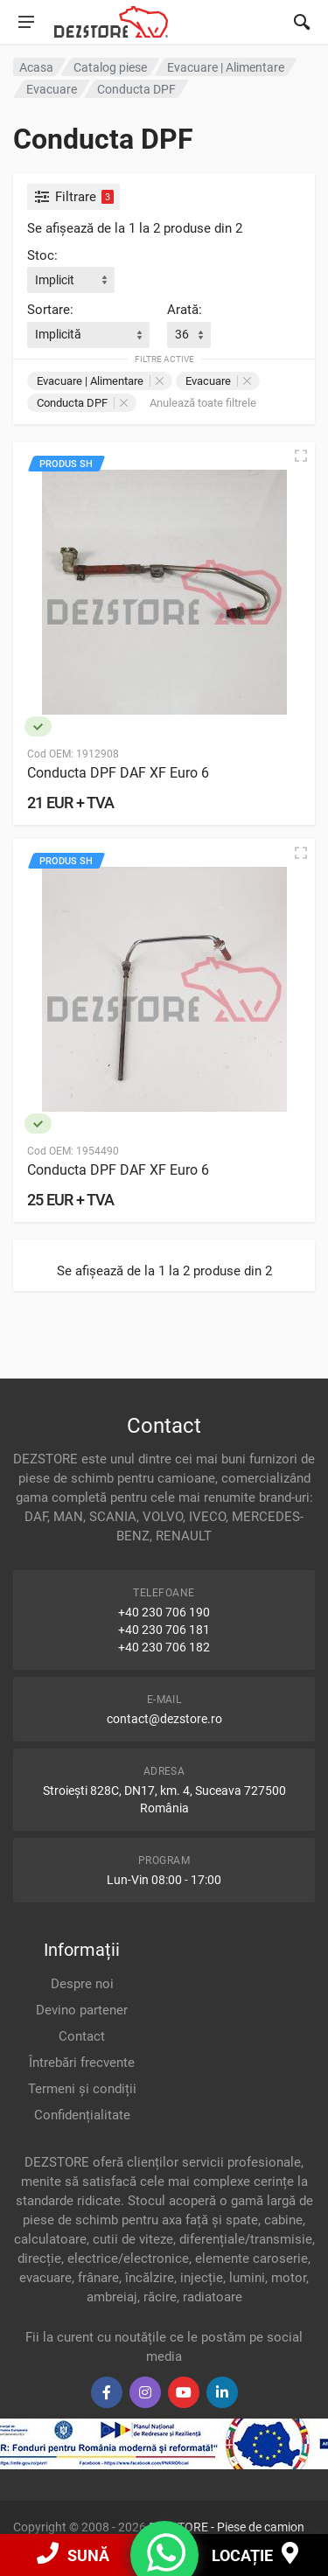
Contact (82, 2036)
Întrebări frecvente (82, 2062)
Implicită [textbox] (58, 334)
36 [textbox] (182, 334)
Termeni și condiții (82, 2089)
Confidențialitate (82, 2115)
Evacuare (218, 380)
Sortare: (50, 310)
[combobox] (71, 280)
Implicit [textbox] (54, 280)
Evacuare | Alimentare (100, 380)
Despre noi (82, 1984)
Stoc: (42, 255)
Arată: (184, 310)
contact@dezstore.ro (164, 1719)
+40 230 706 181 (164, 1630)
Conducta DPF (82, 402)
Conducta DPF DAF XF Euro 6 (118, 772)
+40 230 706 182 (164, 1647)
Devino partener (82, 2010)
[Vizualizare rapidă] (301, 456)
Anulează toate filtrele (203, 402)
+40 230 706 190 (164, 1612)
